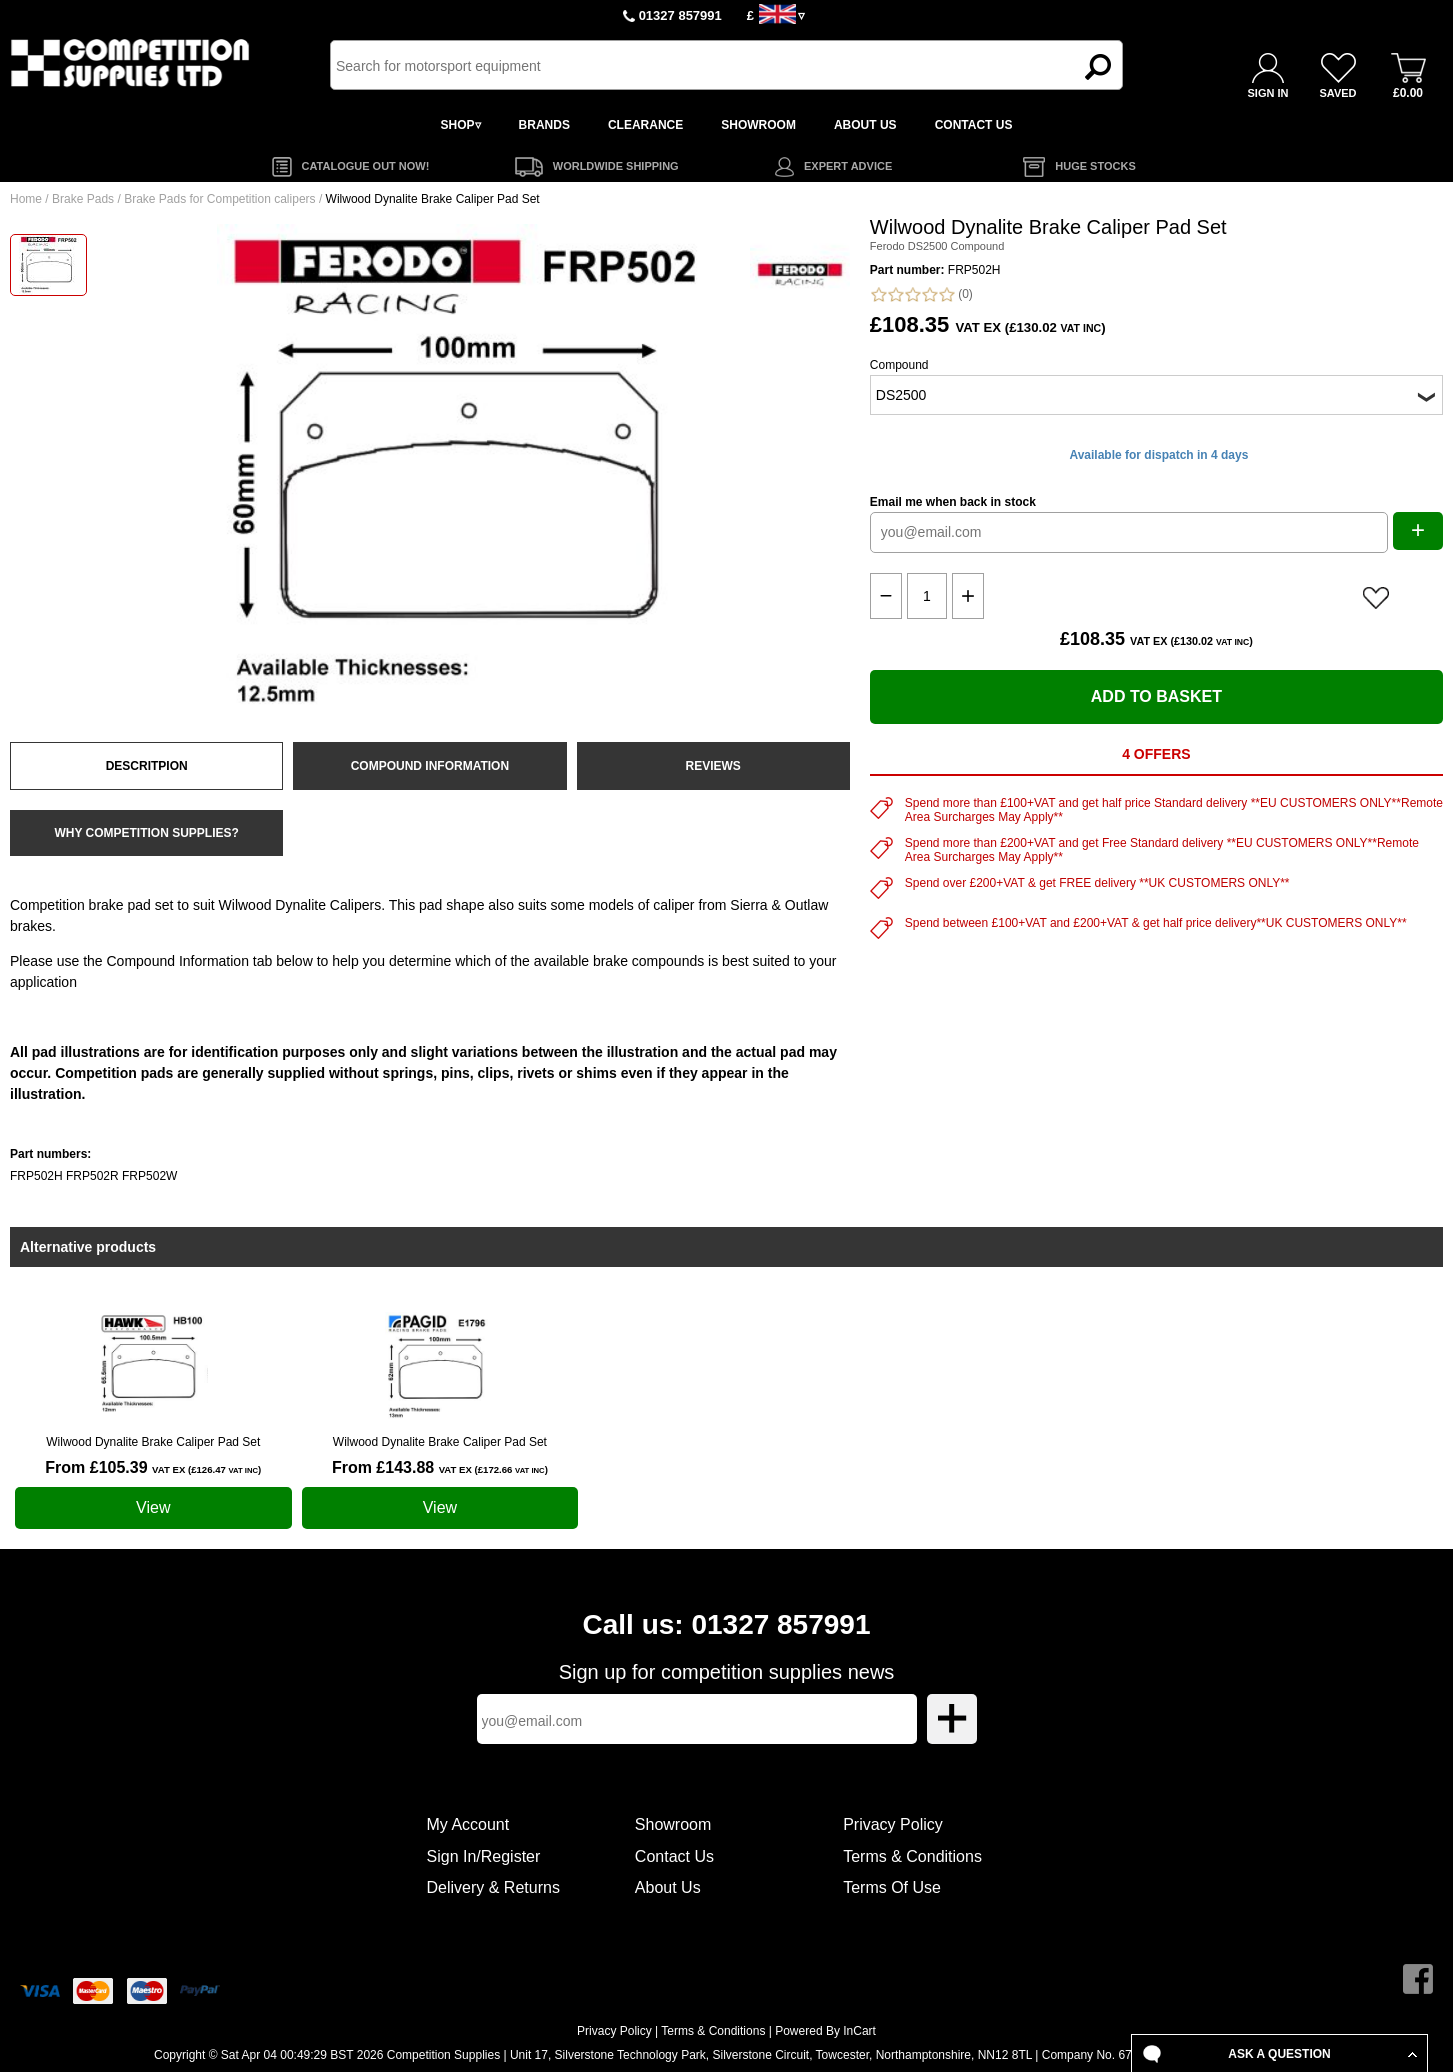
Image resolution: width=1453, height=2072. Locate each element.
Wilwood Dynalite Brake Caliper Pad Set (153, 1442)
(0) (921, 294)
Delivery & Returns (493, 1887)
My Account (468, 1824)
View (153, 1507)
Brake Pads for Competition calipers (219, 199)
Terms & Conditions (912, 1856)
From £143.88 (440, 1467)
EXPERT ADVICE (848, 166)
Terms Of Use (892, 1887)
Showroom (673, 1824)
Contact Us (674, 1856)
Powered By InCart (825, 2031)
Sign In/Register (484, 1856)
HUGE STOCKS (1095, 166)
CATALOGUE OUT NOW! (366, 166)
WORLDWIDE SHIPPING (616, 166)
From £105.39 (153, 1467)
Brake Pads (83, 199)
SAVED (1337, 93)
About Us (668, 1887)
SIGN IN (1268, 93)
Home (26, 199)
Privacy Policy (893, 1824)
